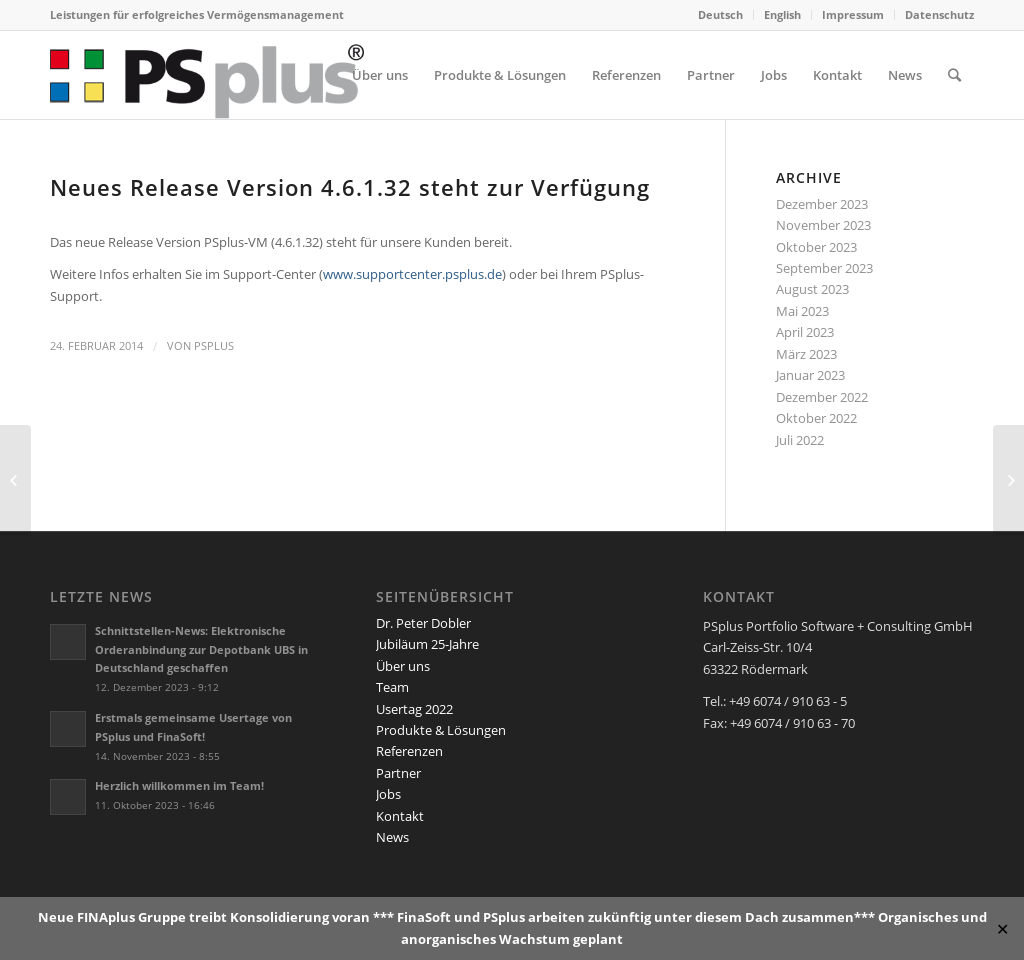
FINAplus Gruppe (131, 917)
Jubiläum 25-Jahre (427, 644)
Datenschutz (939, 14)
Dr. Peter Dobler (423, 623)
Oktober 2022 (816, 418)
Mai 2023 (802, 311)
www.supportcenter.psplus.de (412, 274)
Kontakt (400, 816)
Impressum (853, 14)
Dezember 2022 (822, 397)
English (782, 14)
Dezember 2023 (822, 204)
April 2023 (805, 332)
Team (392, 687)
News (392, 837)
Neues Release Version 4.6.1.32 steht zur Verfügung (350, 187)
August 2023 (812, 289)
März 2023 (806, 354)
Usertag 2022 (414, 709)
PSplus (214, 346)
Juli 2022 (800, 440)
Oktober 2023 (816, 247)
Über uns (403, 666)
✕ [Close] (1002, 928)
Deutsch (720, 14)
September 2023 (824, 268)
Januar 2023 (810, 375)
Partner (398, 773)
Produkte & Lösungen (441, 730)
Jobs (388, 794)
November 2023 (823, 225)
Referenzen (409, 751)
